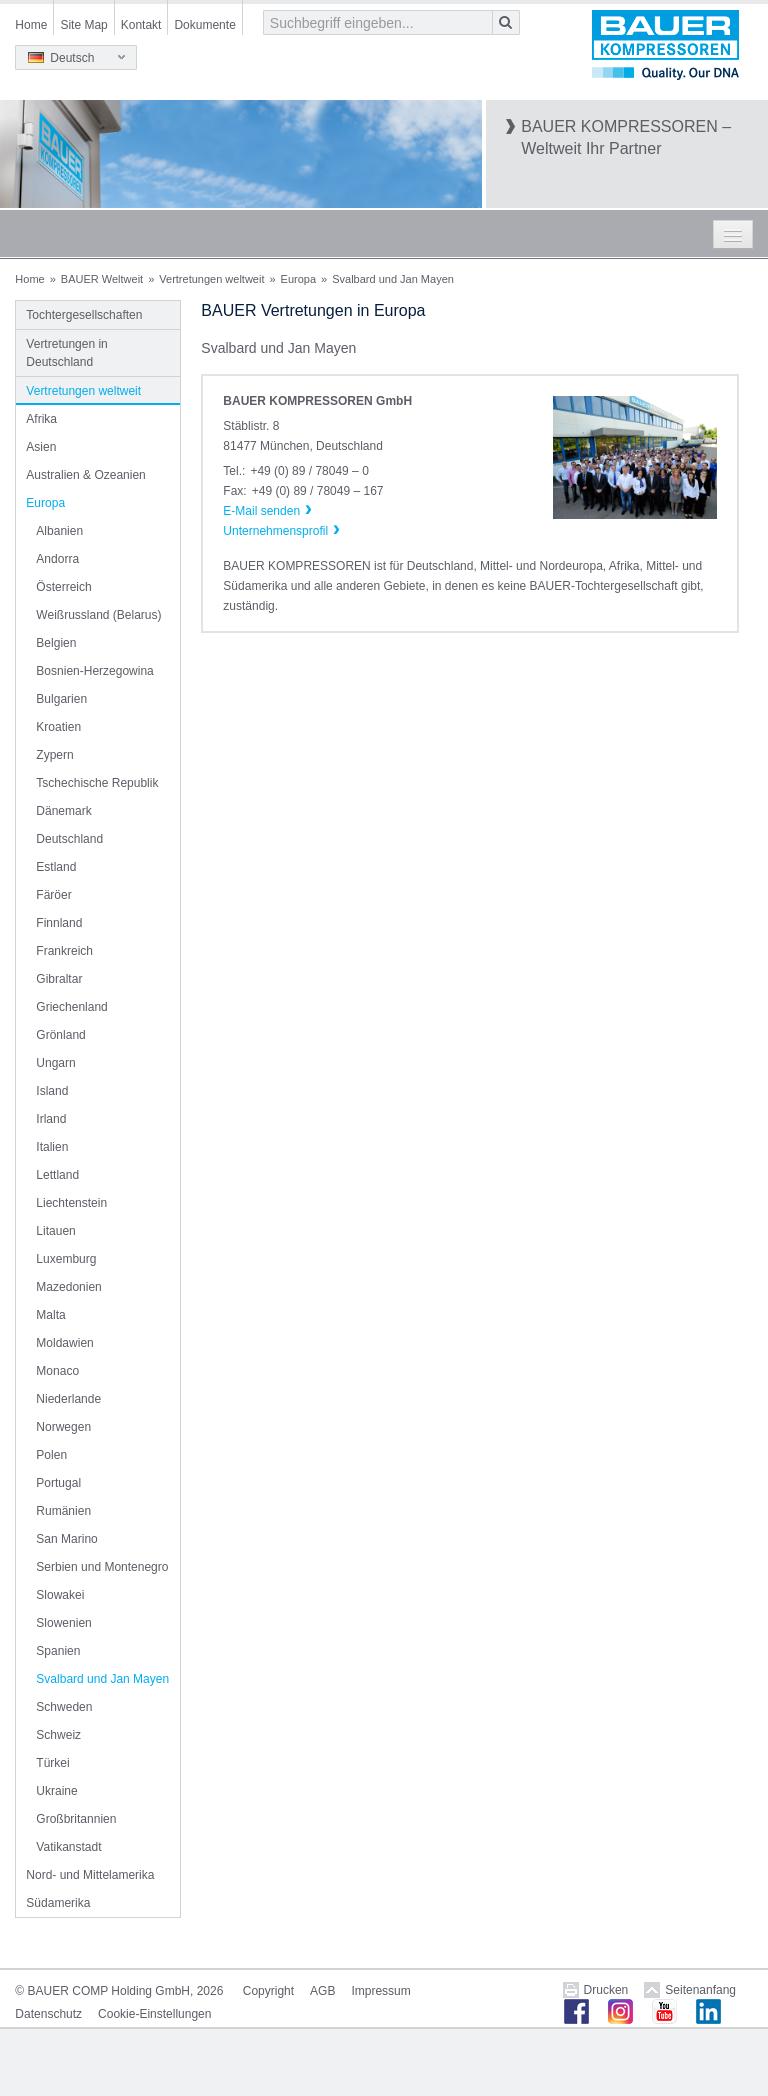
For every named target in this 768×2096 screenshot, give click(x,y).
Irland (51, 1119)
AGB (322, 1991)
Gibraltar (59, 979)
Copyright (268, 1991)
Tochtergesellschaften (84, 315)
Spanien (58, 1651)
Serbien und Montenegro (102, 1567)
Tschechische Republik (97, 783)
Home (31, 25)
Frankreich (64, 951)
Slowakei (60, 1595)
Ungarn (55, 1063)
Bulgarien (61, 699)
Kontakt (141, 25)
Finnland (59, 923)
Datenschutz (48, 2014)
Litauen (55, 1231)
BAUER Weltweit (102, 279)
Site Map (83, 25)
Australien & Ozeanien (85, 475)
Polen (51, 1455)
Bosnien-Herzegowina (94, 671)
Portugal (58, 1483)
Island (52, 1091)
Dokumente (204, 25)
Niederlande (68, 1399)
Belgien (56, 643)
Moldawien (64, 1343)
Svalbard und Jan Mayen (102, 1679)
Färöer (53, 895)
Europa (298, 279)
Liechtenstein (71, 1203)
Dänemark (63, 811)
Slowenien (63, 1623)
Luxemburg (66, 1259)
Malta (50, 1315)
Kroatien (58, 727)
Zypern (54, 755)
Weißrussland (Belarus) (98, 615)
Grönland (60, 1035)
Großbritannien (76, 1819)
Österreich (63, 587)
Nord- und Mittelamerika (90, 1875)
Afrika (41, 419)
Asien (41, 447)
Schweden (64, 1707)
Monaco (57, 1371)
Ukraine (56, 1791)
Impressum (380, 1991)
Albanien (59, 531)
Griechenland (71, 1007)
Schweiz (58, 1735)
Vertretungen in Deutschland (66, 353)
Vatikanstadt (68, 1847)
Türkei (52, 1763)
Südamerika (58, 1903)
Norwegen (63, 1427)
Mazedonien (68, 1287)
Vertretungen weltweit (211, 279)
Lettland (57, 1175)
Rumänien (63, 1511)
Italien (52, 1147)
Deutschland (69, 839)
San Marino (66, 1539)
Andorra (57, 559)
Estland (56, 867)
